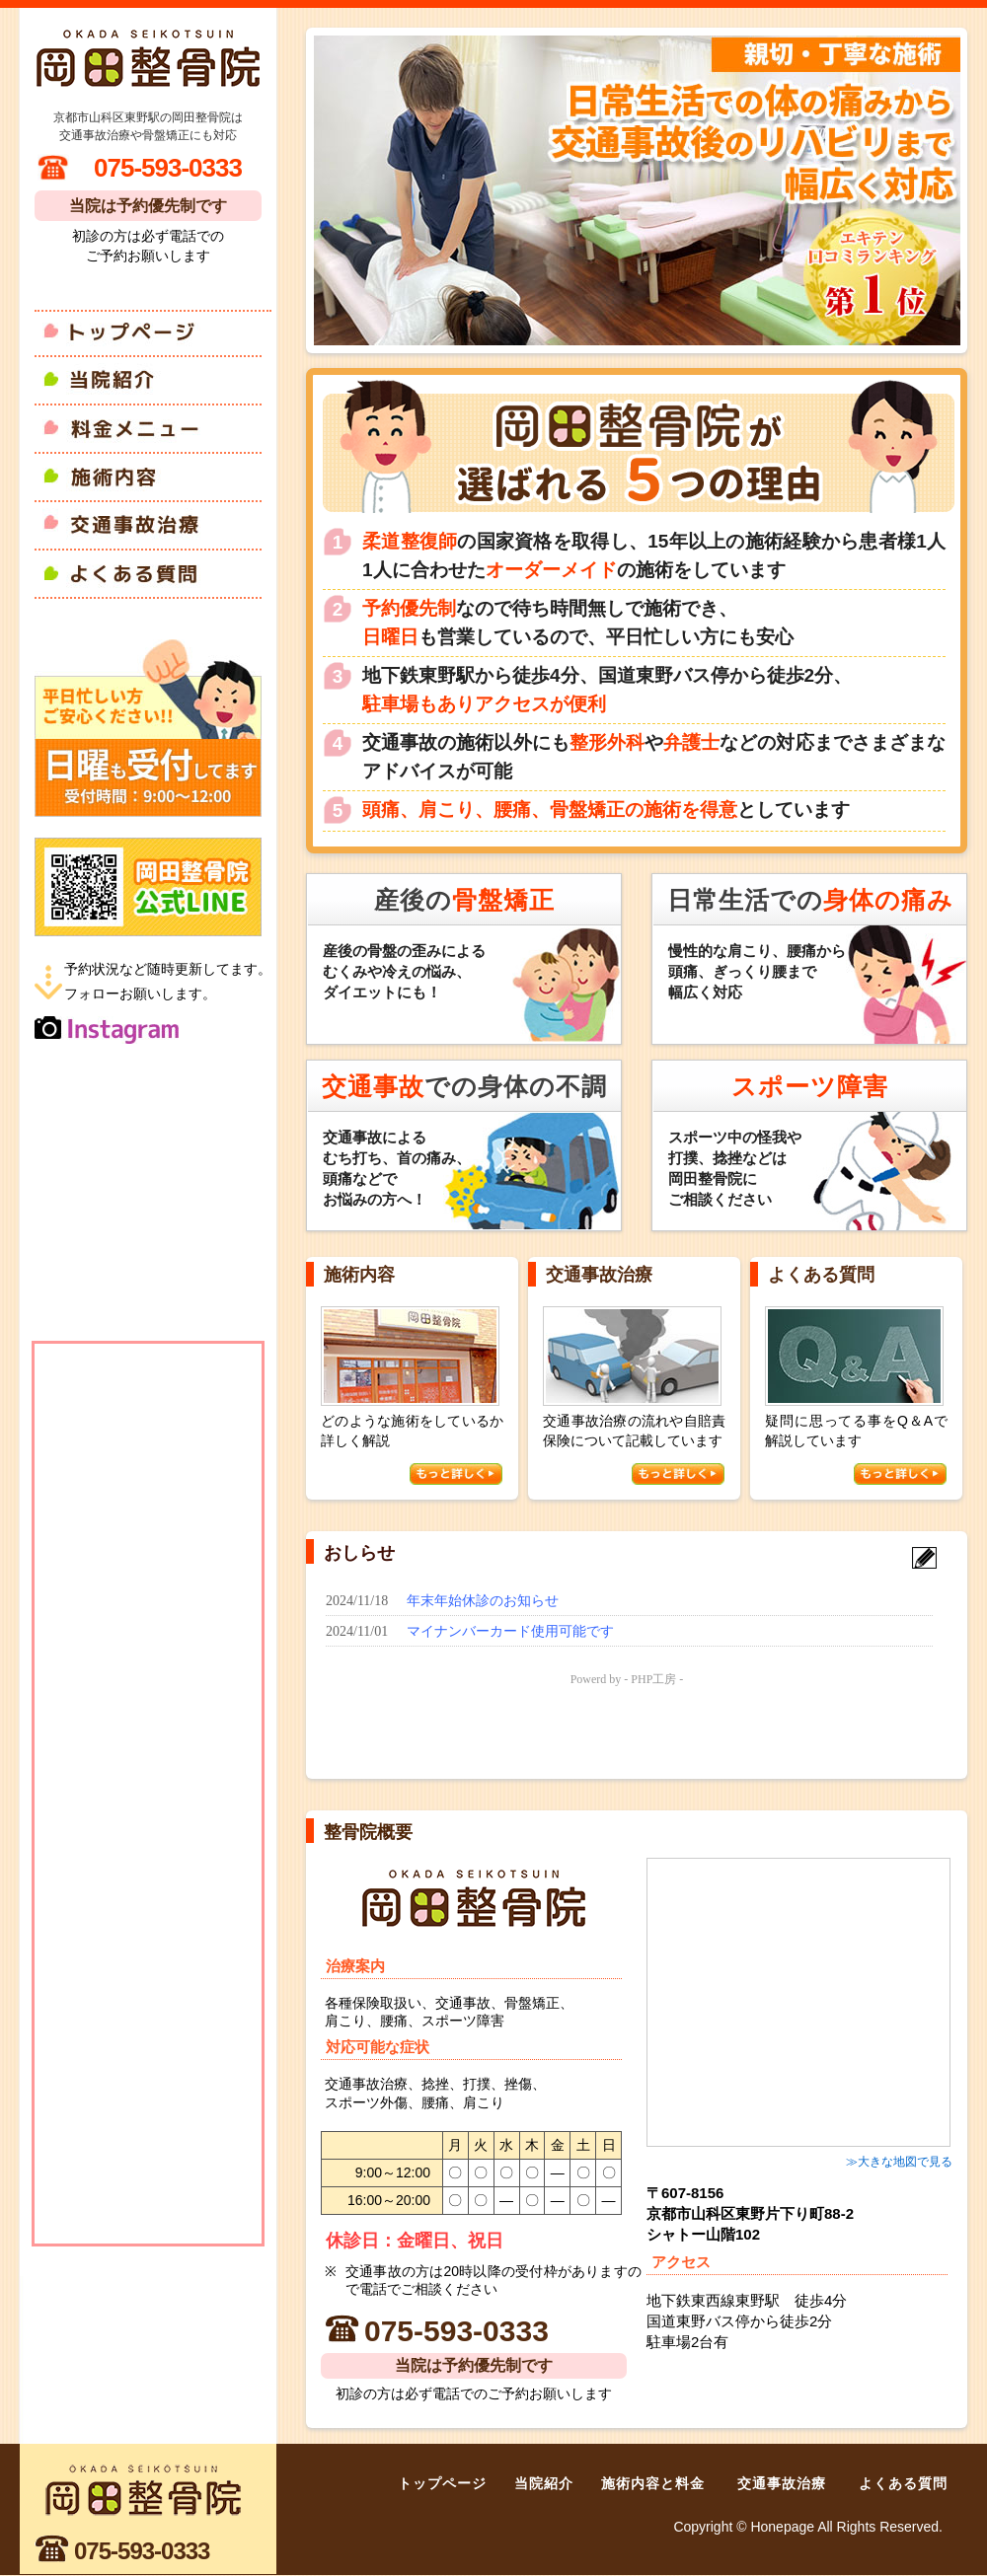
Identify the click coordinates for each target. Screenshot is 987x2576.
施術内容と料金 (653, 2483)
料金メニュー (153, 428)
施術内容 (153, 477)
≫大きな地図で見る (899, 2162)
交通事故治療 (153, 525)
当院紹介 (153, 380)
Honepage (782, 2527)
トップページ (153, 331)
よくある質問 (153, 573)
